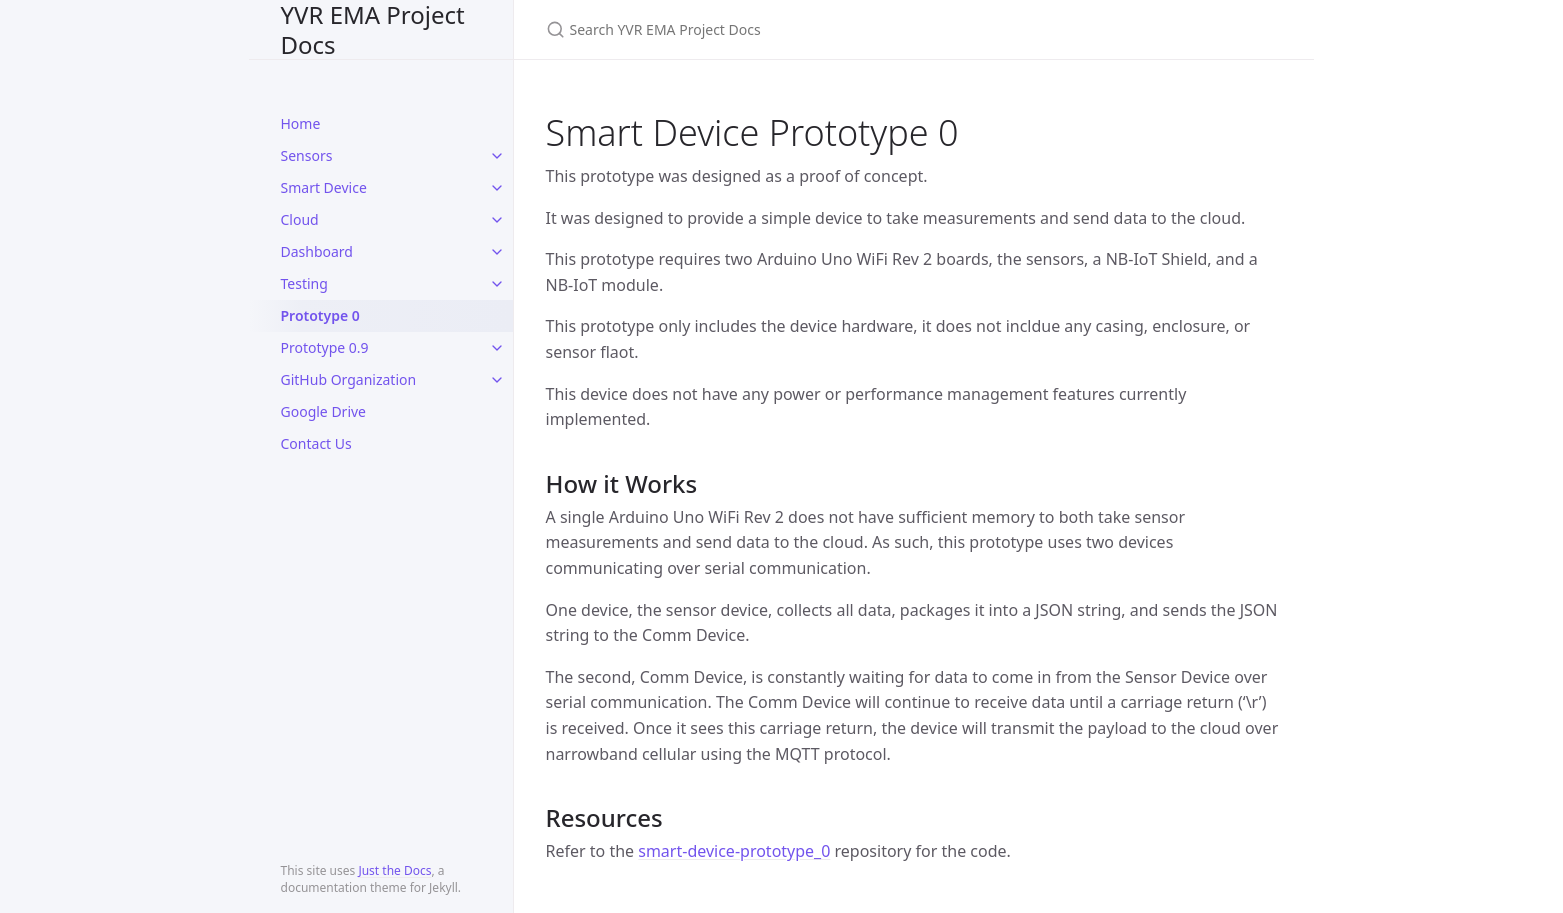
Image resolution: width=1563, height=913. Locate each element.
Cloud (300, 219)
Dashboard (317, 251)
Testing (304, 283)
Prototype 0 (320, 315)
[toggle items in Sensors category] (497, 156)
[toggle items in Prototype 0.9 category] (497, 348)
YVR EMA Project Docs (373, 29)
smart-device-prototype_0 (734, 851)
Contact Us (316, 443)
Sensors (307, 155)
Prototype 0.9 (325, 347)
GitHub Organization (349, 379)
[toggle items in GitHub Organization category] (497, 380)
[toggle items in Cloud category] (497, 220)
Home (301, 123)
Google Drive (324, 411)
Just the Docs (394, 870)
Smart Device (324, 187)
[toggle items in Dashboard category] (497, 252)
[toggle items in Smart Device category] (497, 188)
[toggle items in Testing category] (497, 284)
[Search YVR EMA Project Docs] (782, 29)
